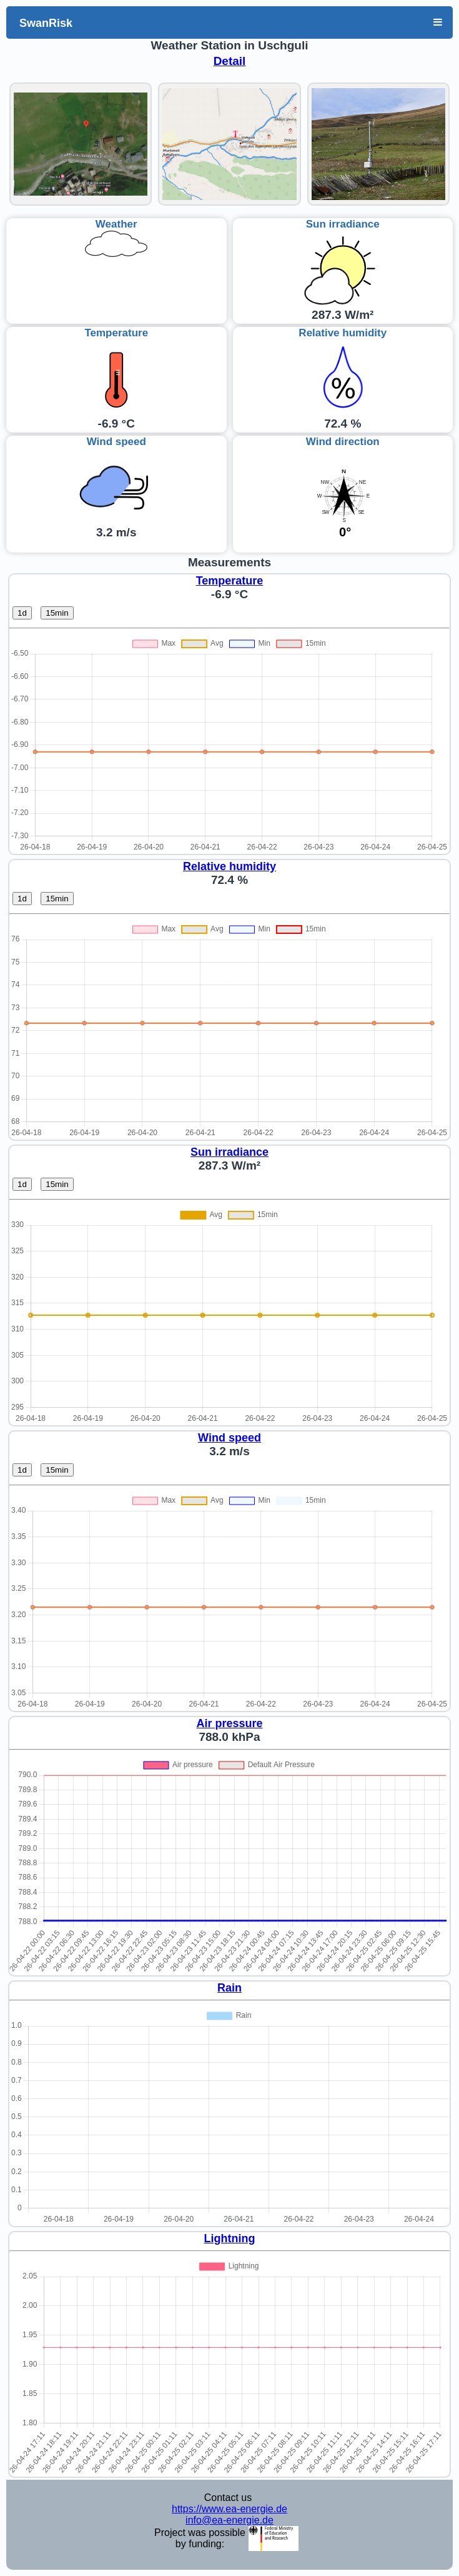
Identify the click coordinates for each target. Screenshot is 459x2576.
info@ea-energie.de (229, 2520)
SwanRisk (45, 23)
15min (57, 613)
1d (22, 613)
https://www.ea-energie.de (229, 2508)
